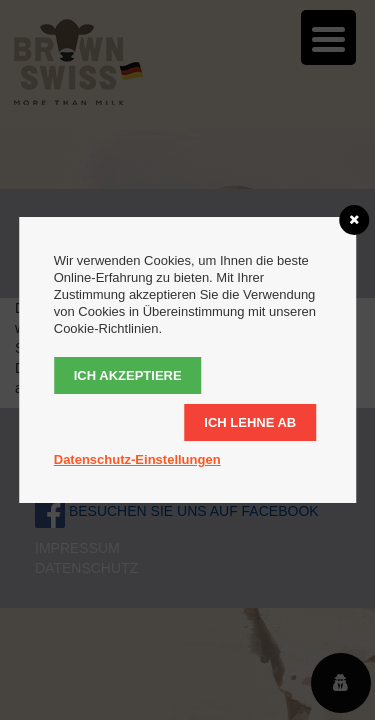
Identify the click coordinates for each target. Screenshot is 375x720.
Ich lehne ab (250, 422)
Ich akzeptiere (128, 375)
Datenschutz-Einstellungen (137, 459)
